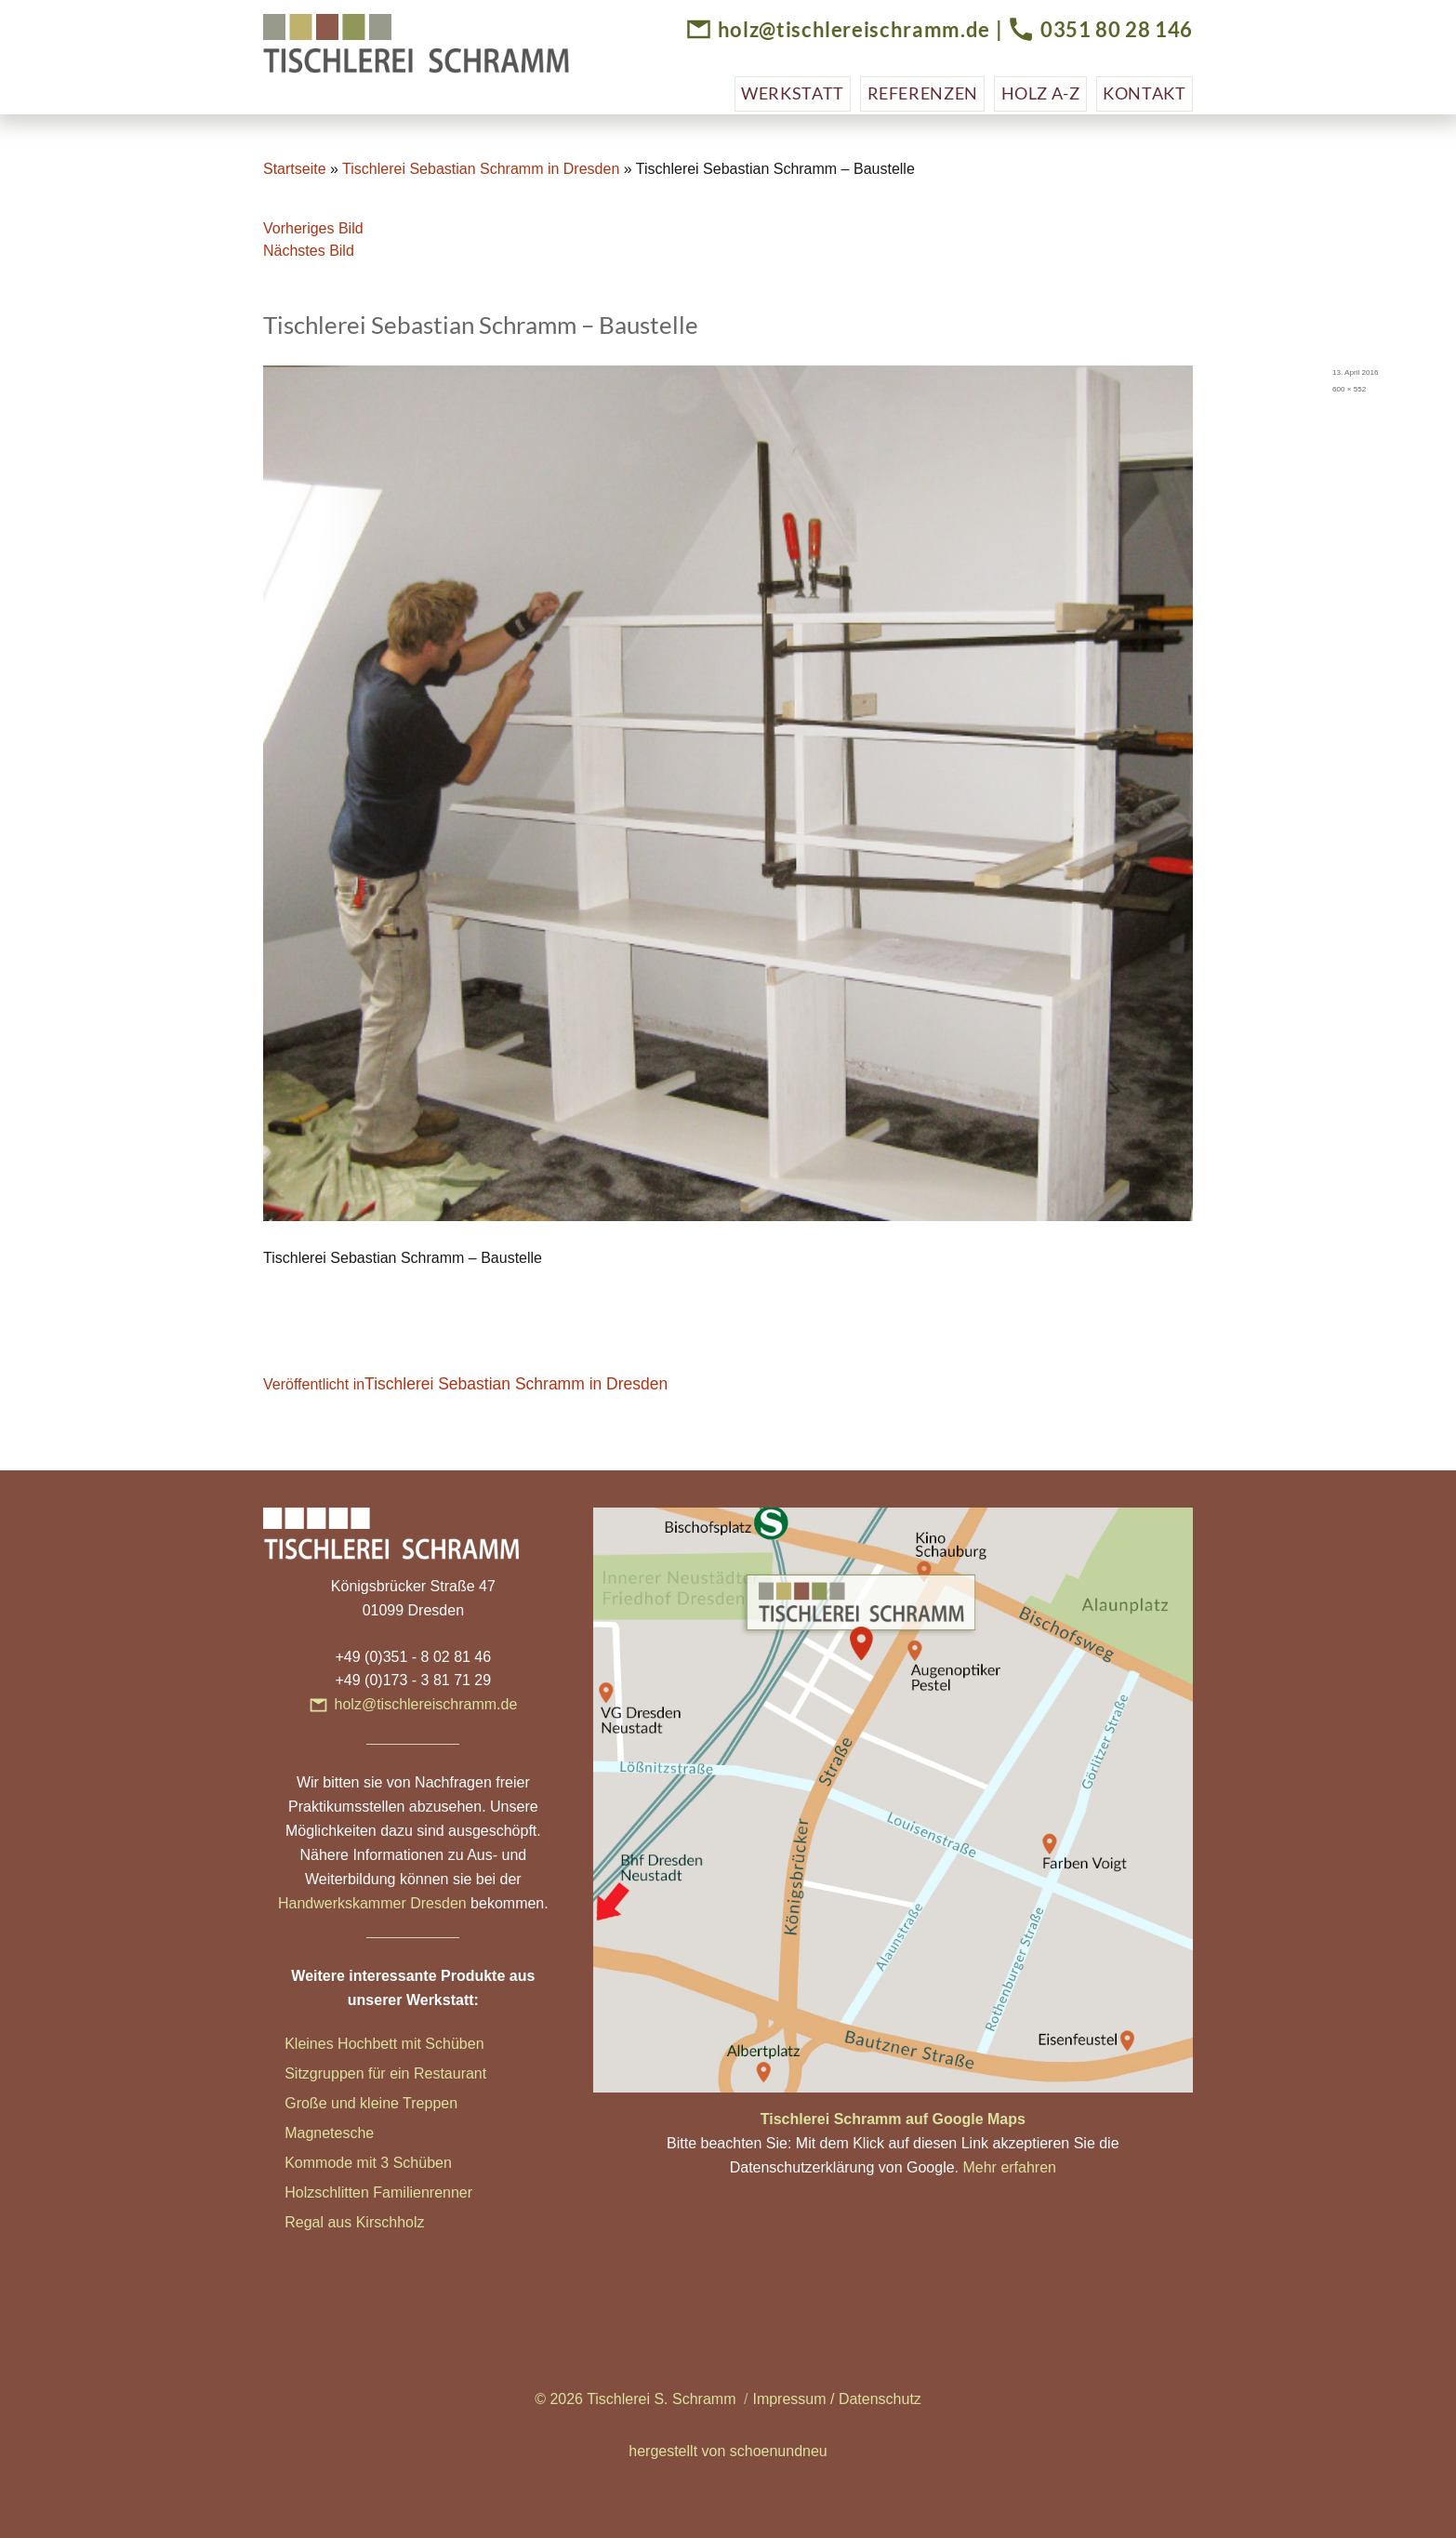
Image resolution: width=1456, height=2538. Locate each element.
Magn (303, 2133)
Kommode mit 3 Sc (347, 2163)
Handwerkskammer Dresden (372, 1903)
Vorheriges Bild (313, 228)
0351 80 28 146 (1116, 29)
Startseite (294, 169)
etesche (348, 2133)
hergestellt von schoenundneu (728, 2451)
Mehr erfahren (1009, 2167)
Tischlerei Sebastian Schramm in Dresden (480, 169)
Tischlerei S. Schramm (661, 2399)
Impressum (789, 2399)
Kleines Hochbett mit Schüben (384, 2044)
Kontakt (1144, 93)
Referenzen (922, 93)
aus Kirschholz (375, 2222)
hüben (431, 2163)
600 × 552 (1349, 389)
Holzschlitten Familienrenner (378, 2192)
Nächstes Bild (308, 251)
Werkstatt (792, 93)
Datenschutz (880, 2399)
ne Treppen (419, 2103)
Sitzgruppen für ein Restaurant (385, 2073)
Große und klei (333, 2103)
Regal (306, 2222)
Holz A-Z (1040, 93)
